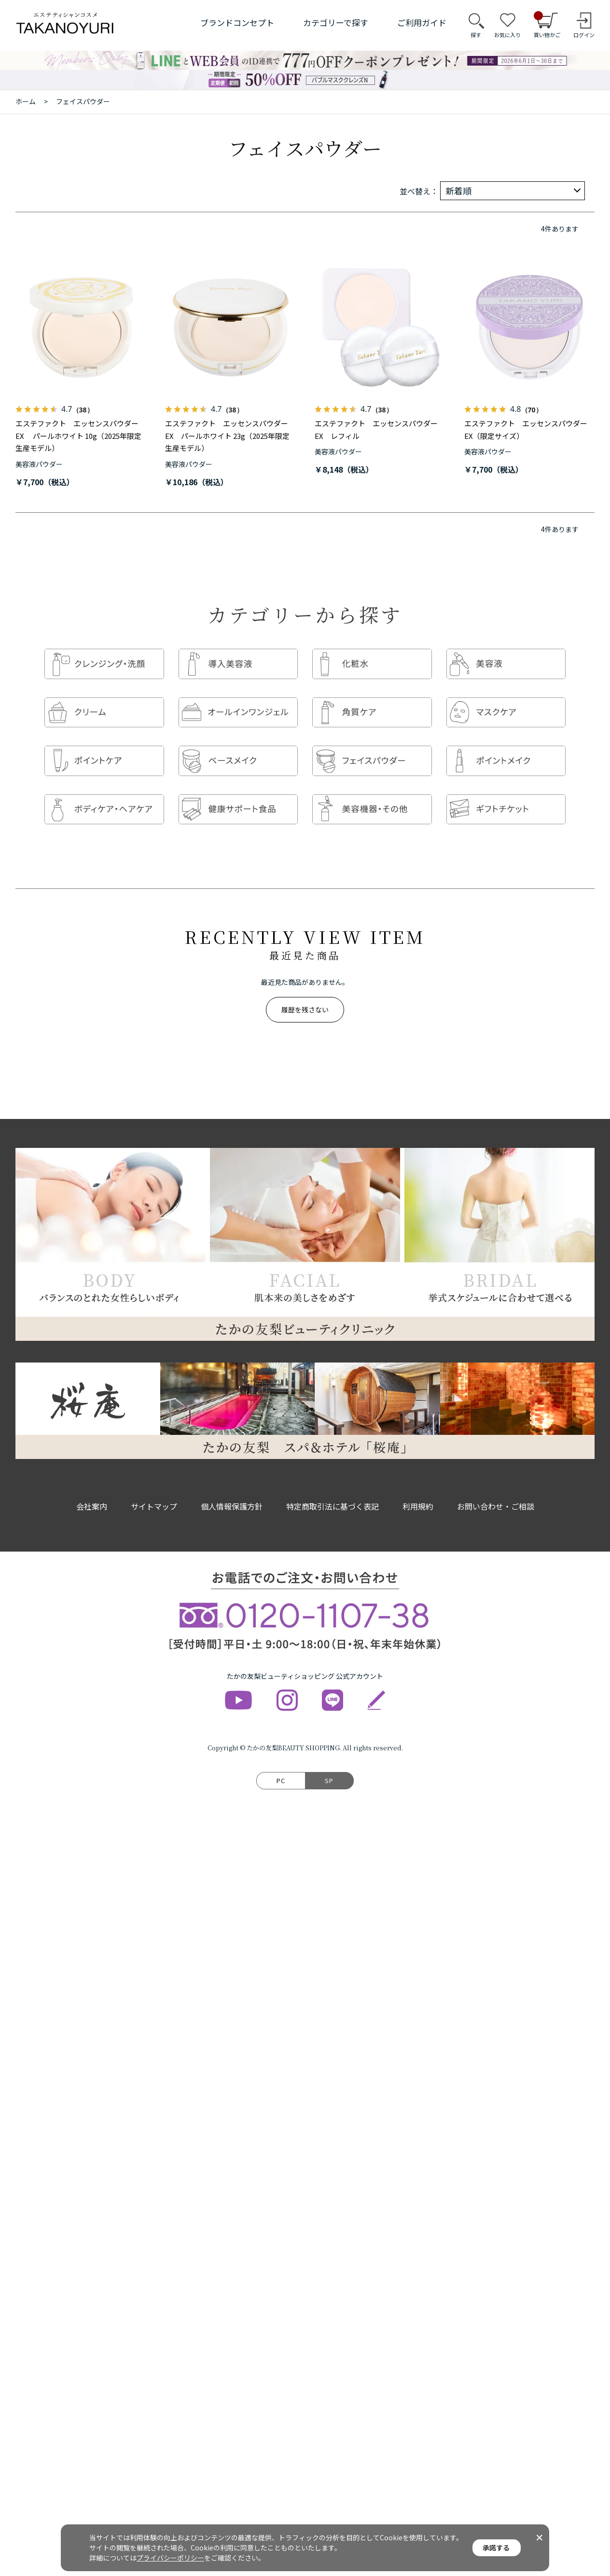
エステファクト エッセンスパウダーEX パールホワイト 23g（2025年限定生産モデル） (227, 435)
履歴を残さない (305, 990)
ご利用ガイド (421, 22)
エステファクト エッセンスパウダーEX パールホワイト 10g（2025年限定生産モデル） (78, 435)
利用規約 (417, 1487)
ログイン (584, 35)
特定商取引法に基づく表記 (332, 1487)
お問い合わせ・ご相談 (495, 1487)
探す (476, 35)
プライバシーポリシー (170, 2557)
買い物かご (547, 25)
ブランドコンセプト (237, 22)
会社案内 (91, 1487)
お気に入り (507, 35)
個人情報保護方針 (232, 1487)
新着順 (458, 190)
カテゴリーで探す (335, 22)
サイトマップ (154, 1487)
